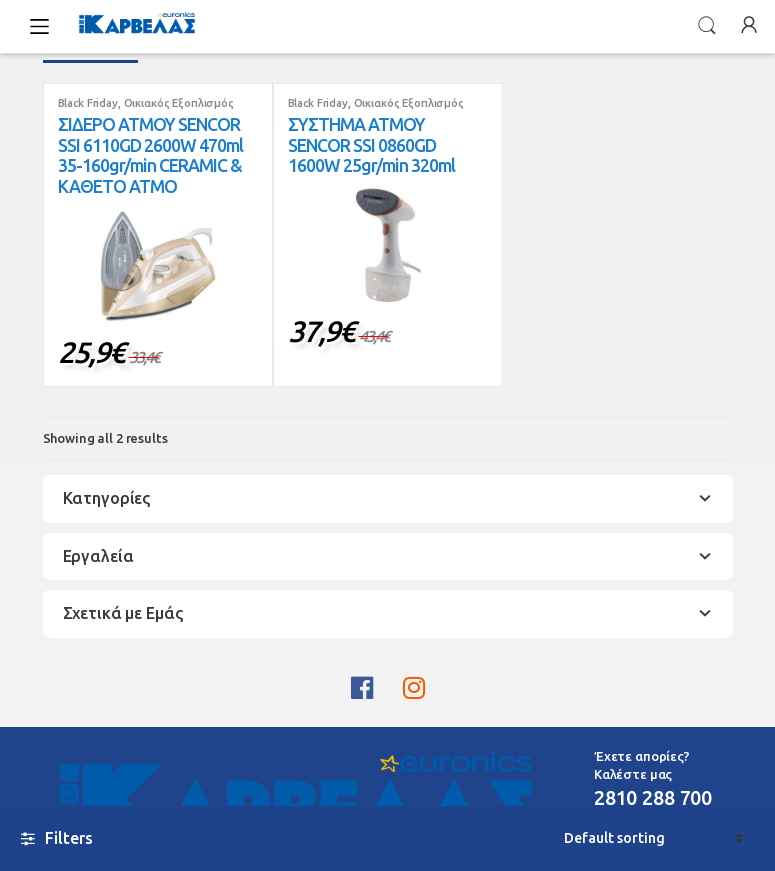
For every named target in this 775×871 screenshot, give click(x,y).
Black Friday (88, 103)
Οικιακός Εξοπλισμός (179, 103)
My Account (749, 26)
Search (707, 26)
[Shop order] (653, 838)
